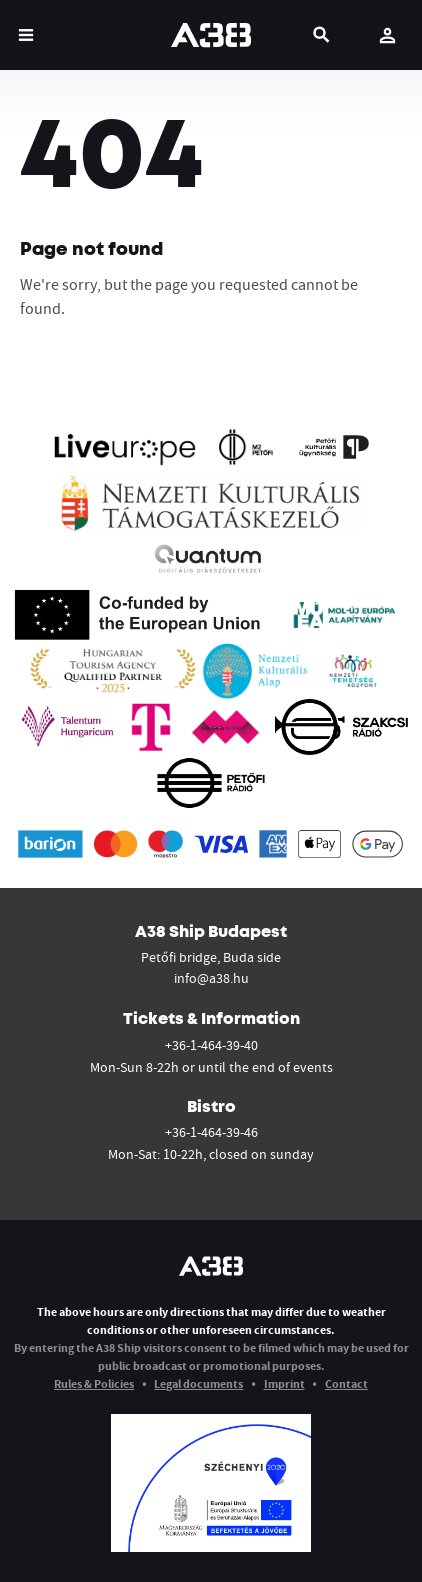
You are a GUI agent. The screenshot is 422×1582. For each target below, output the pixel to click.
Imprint (284, 1383)
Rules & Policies (94, 1383)
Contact (346, 1383)
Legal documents (198, 1383)
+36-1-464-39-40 (211, 1045)
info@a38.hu (211, 978)
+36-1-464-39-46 (211, 1132)
